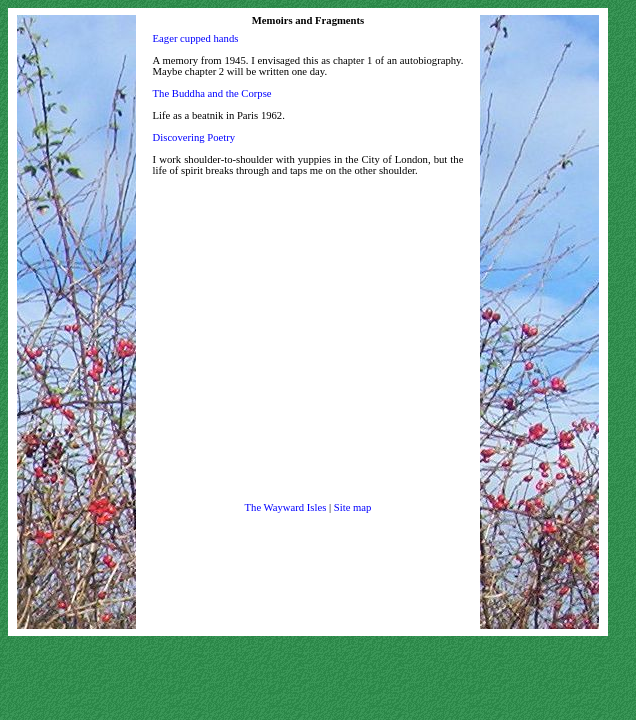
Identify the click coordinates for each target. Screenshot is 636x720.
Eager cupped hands (196, 38)
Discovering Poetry (194, 137)
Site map (353, 507)
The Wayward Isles (286, 507)
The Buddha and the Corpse (212, 93)
